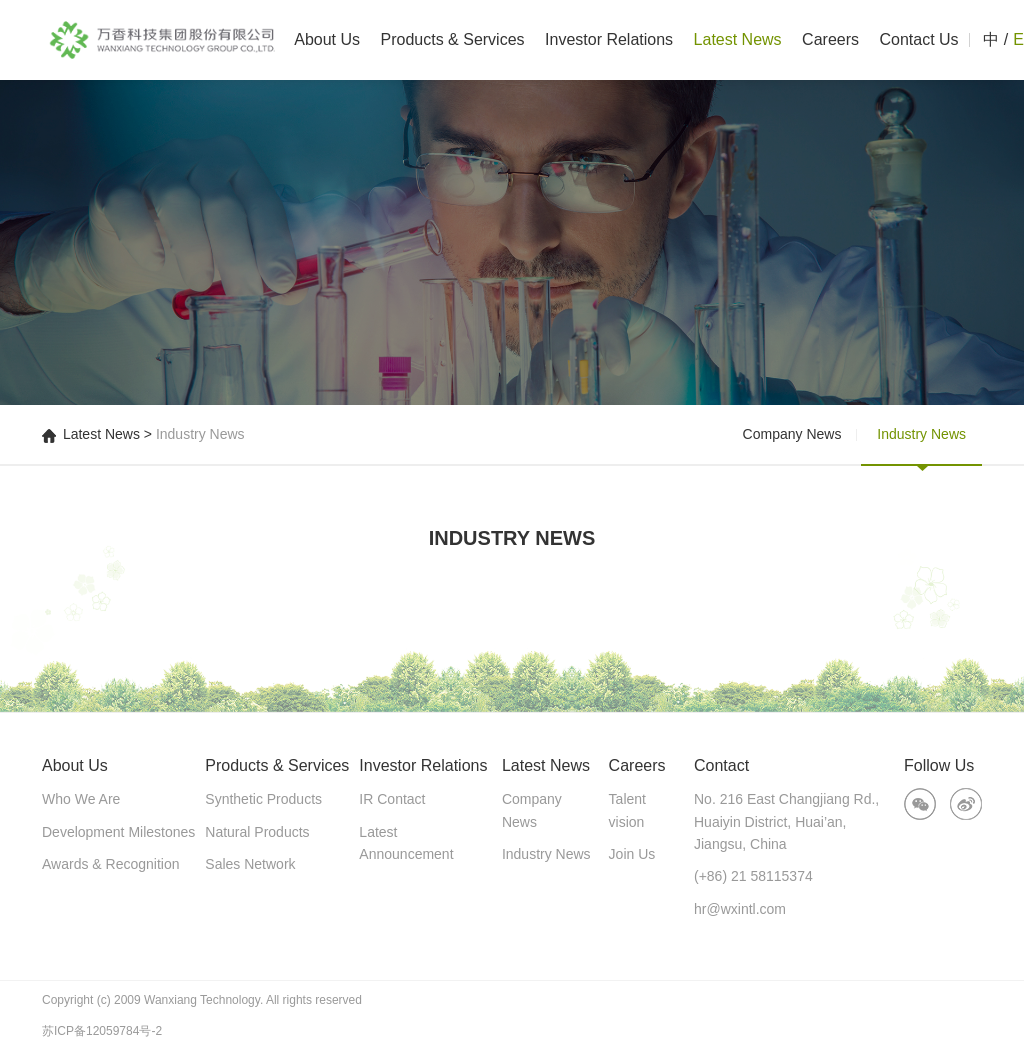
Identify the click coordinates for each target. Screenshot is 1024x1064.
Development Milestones (118, 832)
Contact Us (918, 39)
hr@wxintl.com (740, 909)
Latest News (738, 39)
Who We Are (81, 799)
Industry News (921, 434)
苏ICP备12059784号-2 (102, 1031)
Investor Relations (609, 39)
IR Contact (392, 799)
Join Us (632, 854)
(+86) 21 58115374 (753, 876)
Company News (792, 434)
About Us (327, 39)
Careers (830, 39)
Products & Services (453, 39)
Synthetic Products (263, 799)
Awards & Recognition (110, 864)
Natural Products (257, 832)
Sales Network (250, 864)
